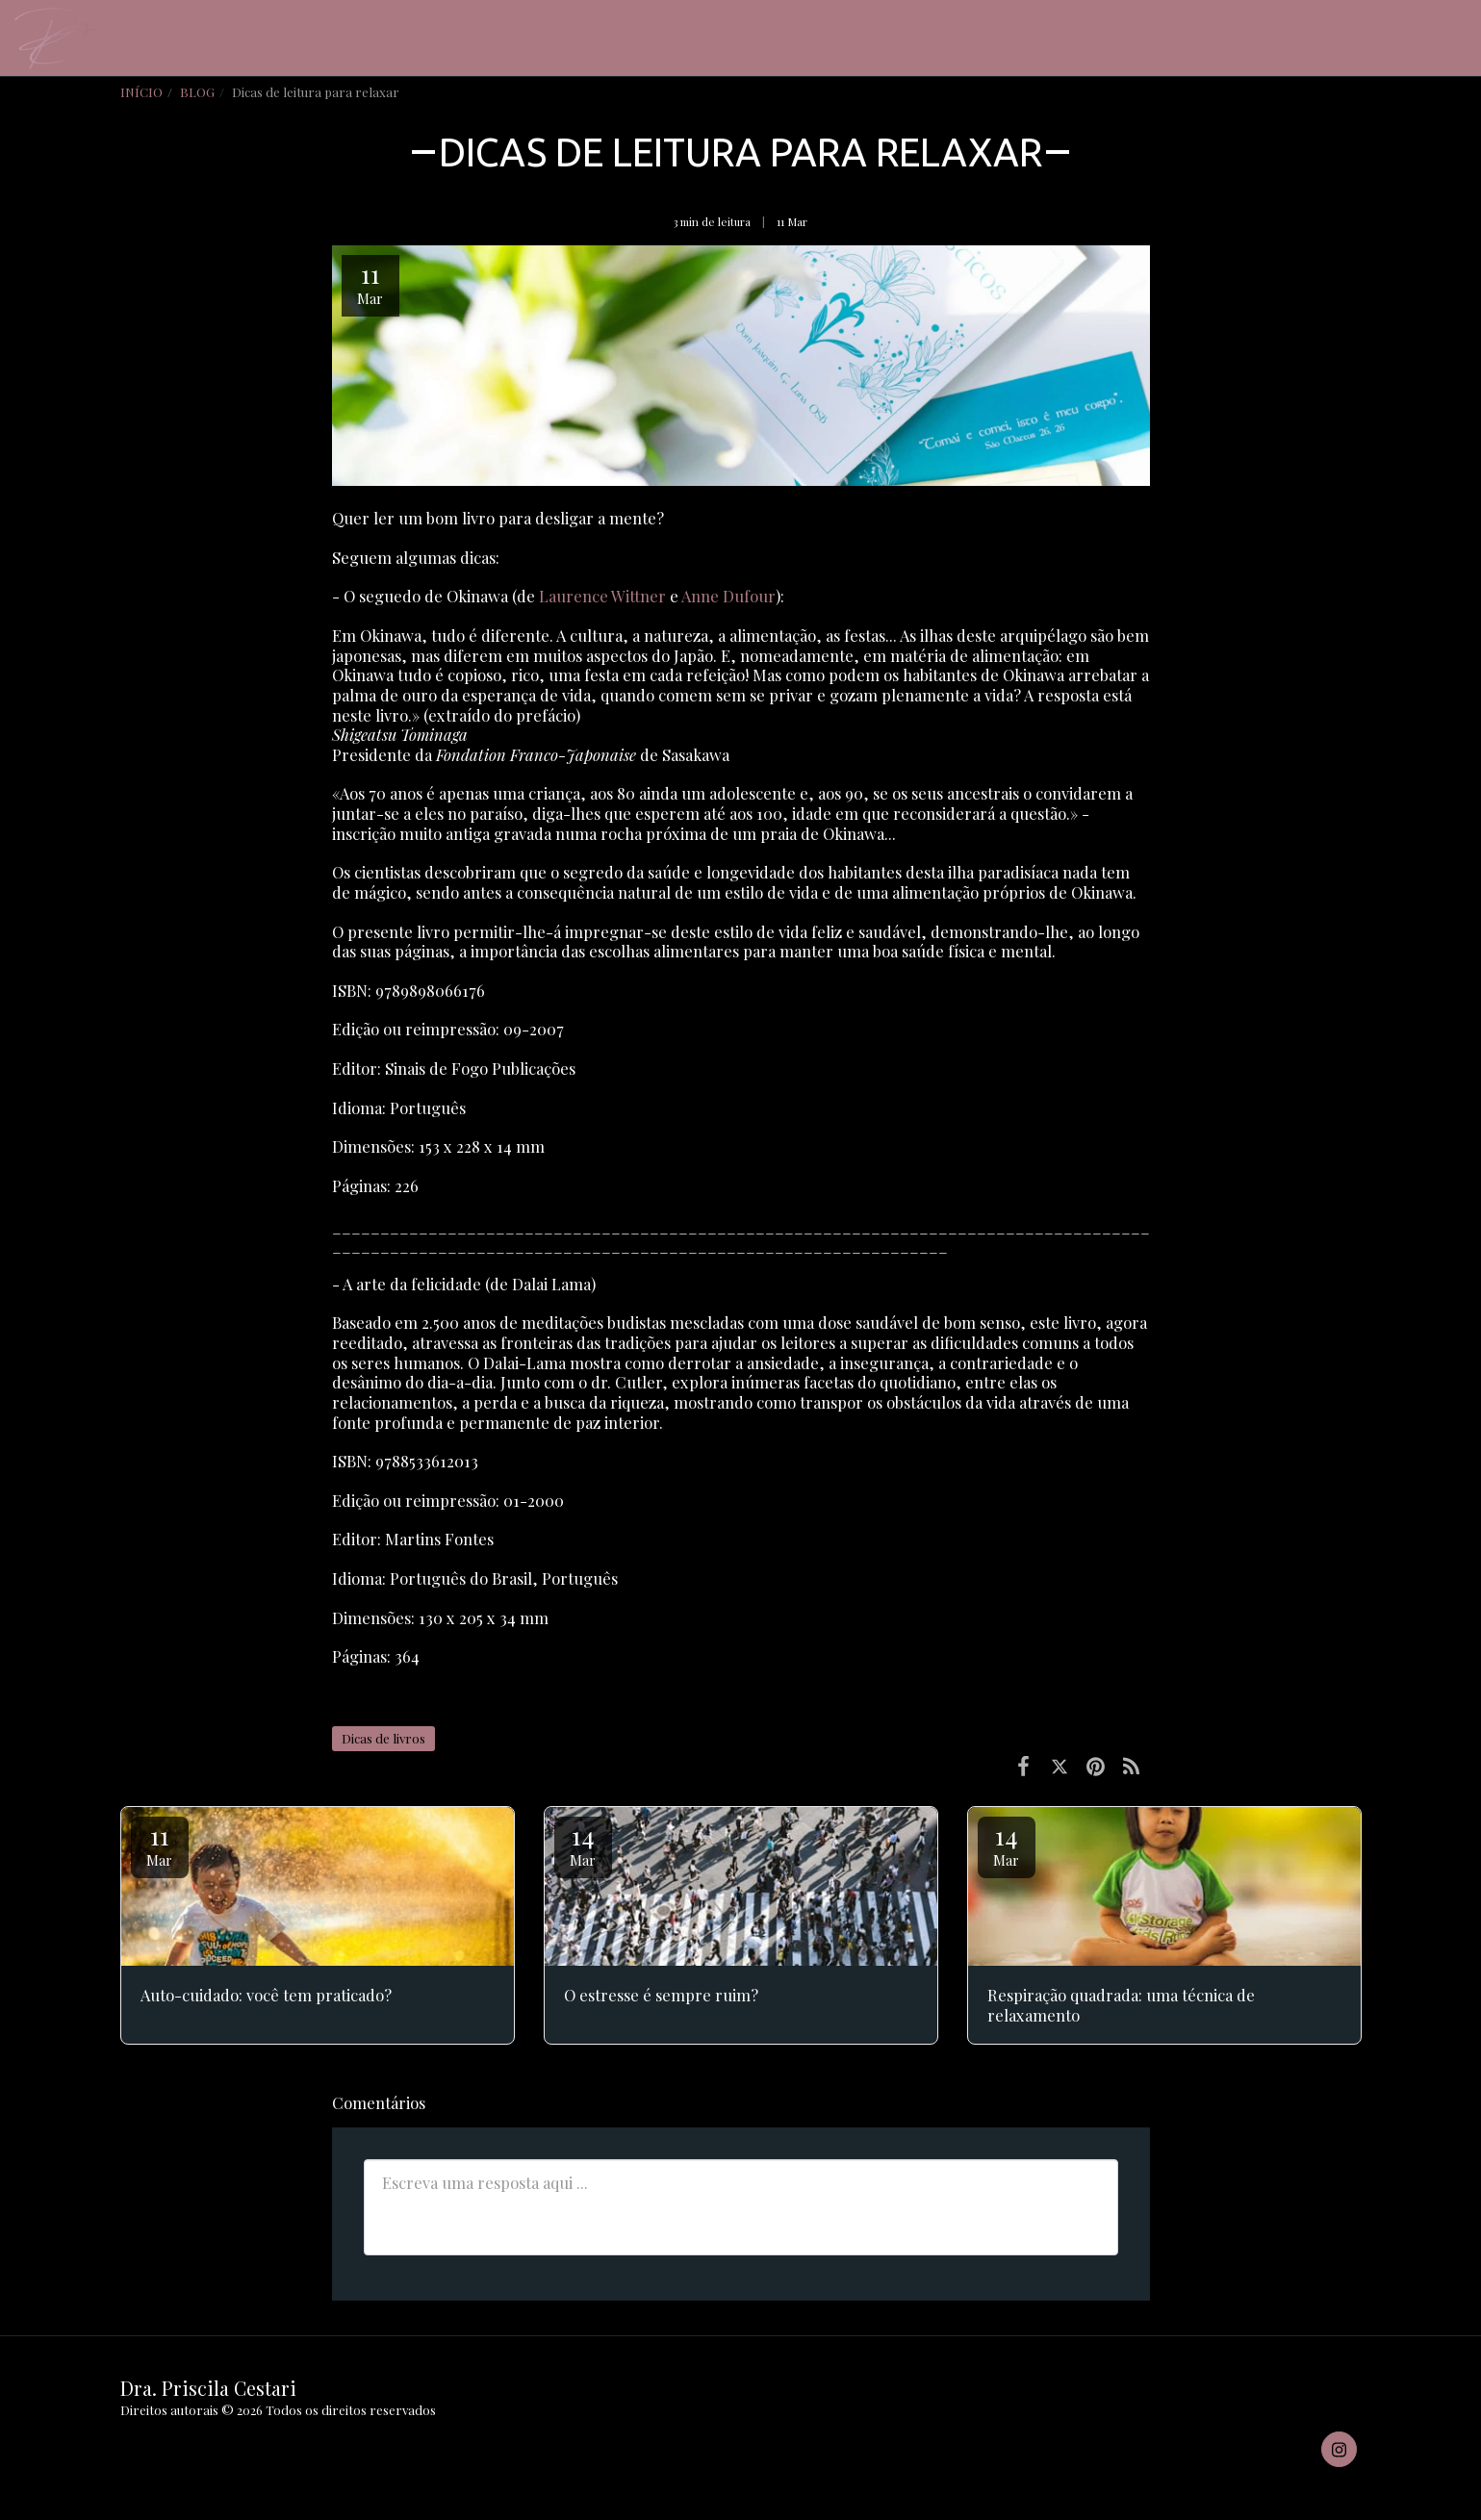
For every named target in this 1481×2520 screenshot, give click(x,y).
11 (160, 1844)
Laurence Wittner (602, 595)
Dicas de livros (383, 1738)
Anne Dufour (728, 595)
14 (583, 1844)
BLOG (197, 92)
